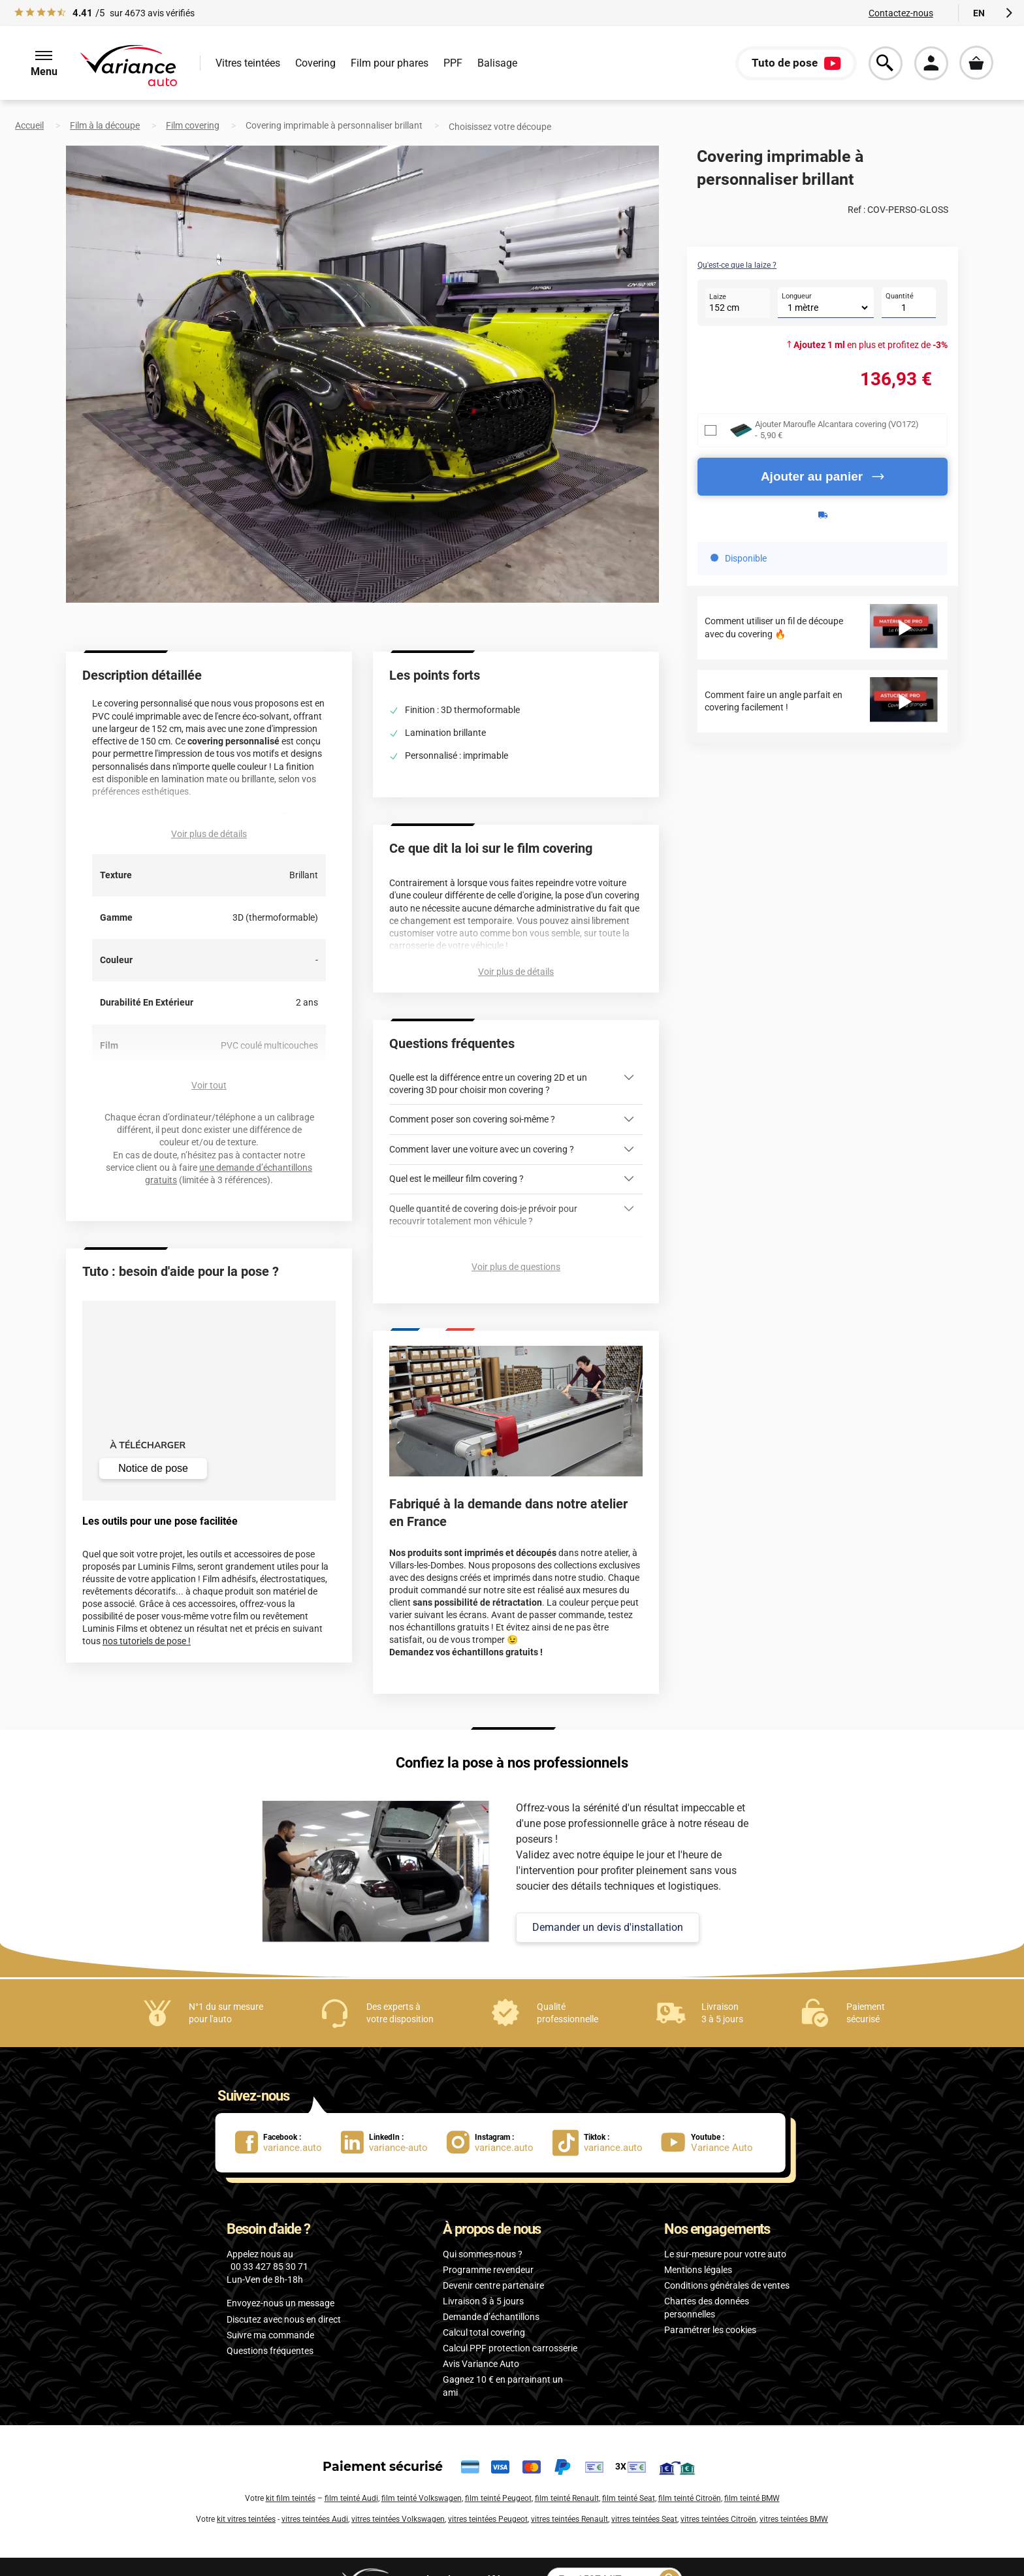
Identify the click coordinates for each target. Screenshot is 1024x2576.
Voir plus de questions (516, 1240)
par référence (469, 2553)
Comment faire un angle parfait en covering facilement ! (773, 701)
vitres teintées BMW (794, 2493)
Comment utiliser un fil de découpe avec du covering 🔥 (774, 627)
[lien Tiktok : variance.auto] (601, 2117)
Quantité (900, 296)
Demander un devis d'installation (607, 1901)
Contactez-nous (901, 13)
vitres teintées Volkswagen (398, 2493)
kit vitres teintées (246, 2493)
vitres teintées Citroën (718, 2493)
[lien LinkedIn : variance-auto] (394, 2117)
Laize (717, 297)
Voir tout (209, 1085)
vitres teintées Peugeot (488, 2493)
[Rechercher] (669, 2553)
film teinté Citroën (689, 2472)
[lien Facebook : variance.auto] (288, 2117)
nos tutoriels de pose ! (147, 1641)
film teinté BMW (752, 2472)
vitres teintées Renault (569, 2493)
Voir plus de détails (209, 834)
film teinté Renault (567, 2472)
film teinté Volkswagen (421, 2472)
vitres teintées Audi (314, 2493)
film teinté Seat (628, 2472)
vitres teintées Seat (644, 2493)
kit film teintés (290, 2472)
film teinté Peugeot (498, 2472)
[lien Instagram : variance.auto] (499, 2117)
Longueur (797, 296)
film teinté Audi (351, 2472)
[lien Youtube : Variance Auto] (711, 2117)
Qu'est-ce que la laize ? (736, 265)
